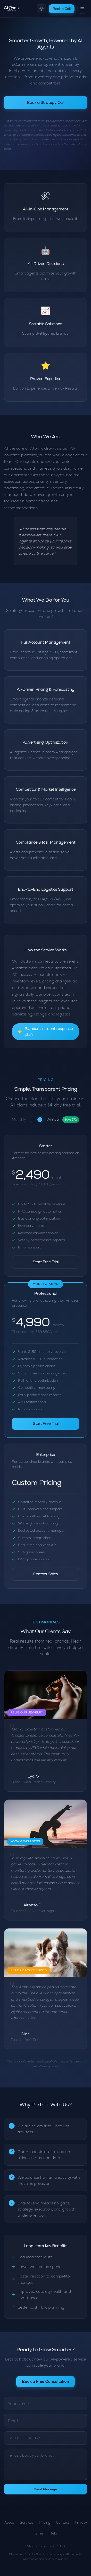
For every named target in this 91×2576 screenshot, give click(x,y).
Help (53, 2533)
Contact (62, 2522)
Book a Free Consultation (45, 2381)
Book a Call (62, 9)
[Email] (45, 2420)
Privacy (81, 2522)
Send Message (45, 2489)
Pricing (44, 2522)
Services (26, 2522)
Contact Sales (45, 1574)
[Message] (45, 2464)
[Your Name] (45, 2403)
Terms (39, 2533)
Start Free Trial (45, 1262)
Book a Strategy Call (45, 102)
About (9, 2522)
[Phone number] (45, 2438)
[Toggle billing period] (36, 1119)
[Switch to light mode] (41, 8)
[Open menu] (82, 9)
